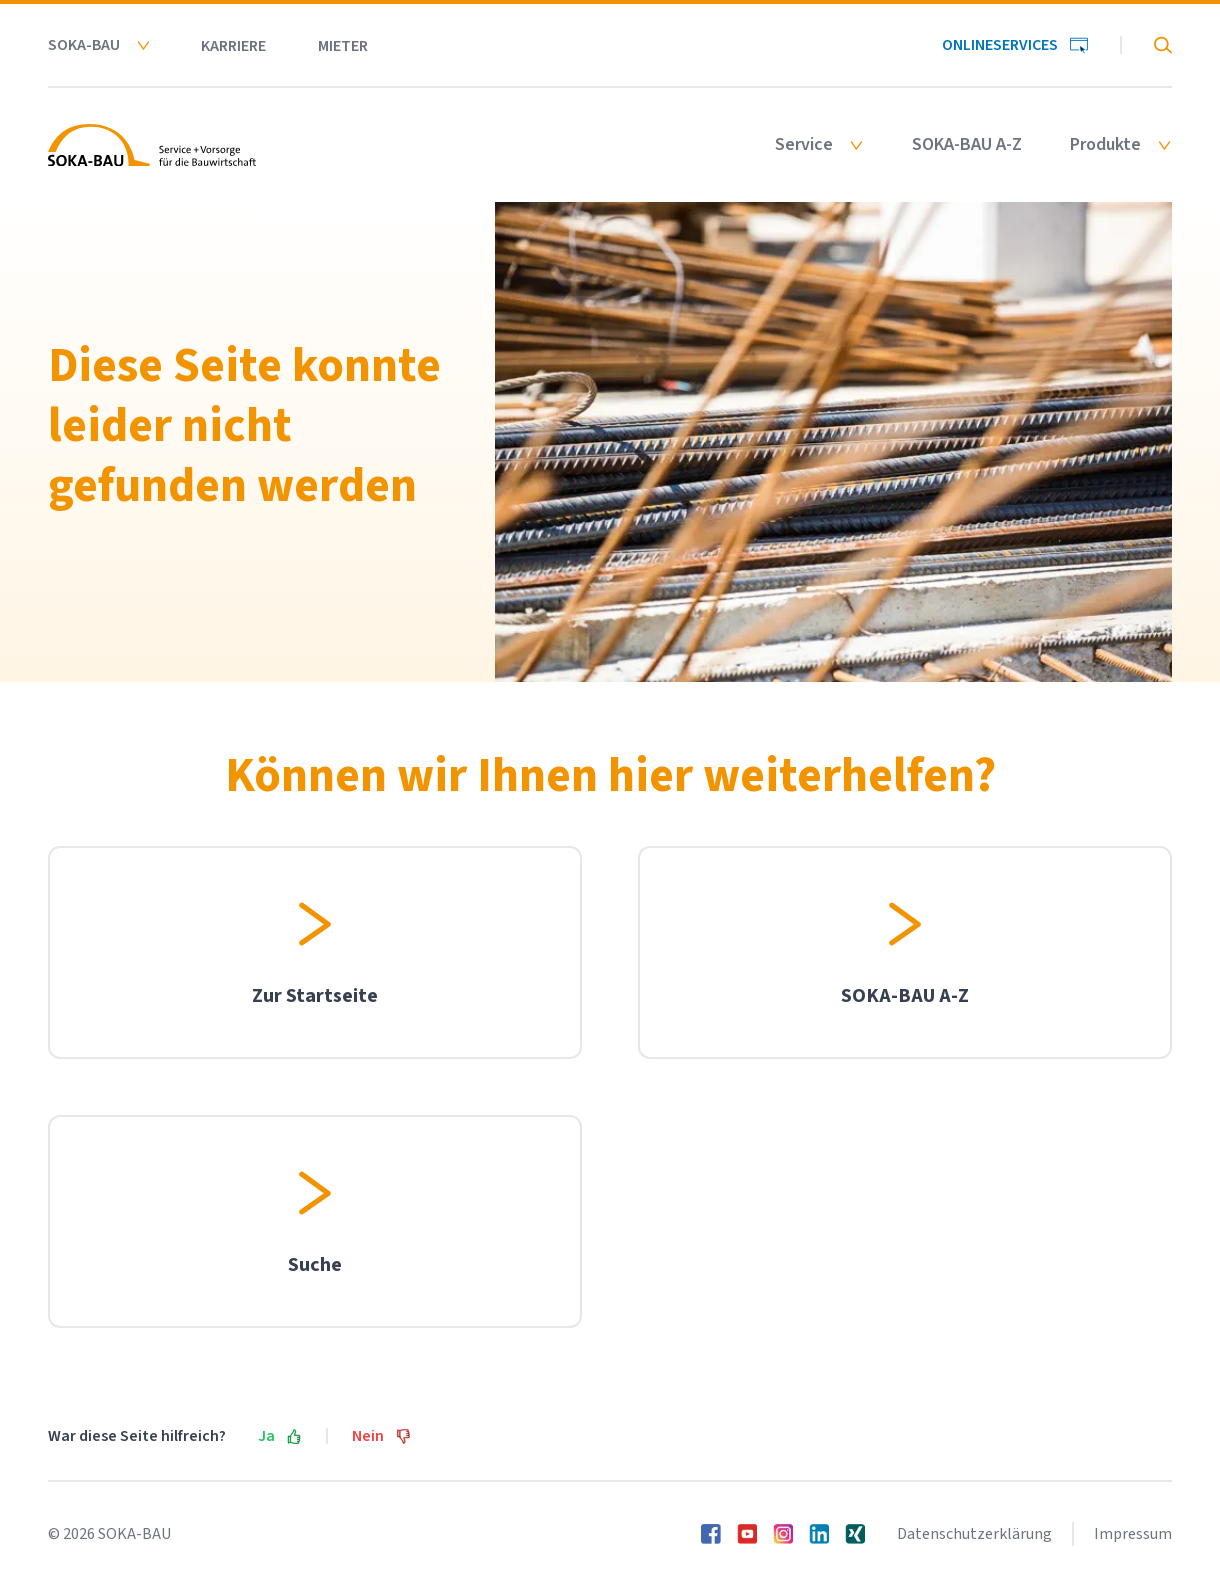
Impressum (1133, 1534)
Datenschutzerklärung (974, 1534)
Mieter (343, 46)
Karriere (233, 46)
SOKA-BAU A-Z (967, 145)
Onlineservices (1015, 45)
